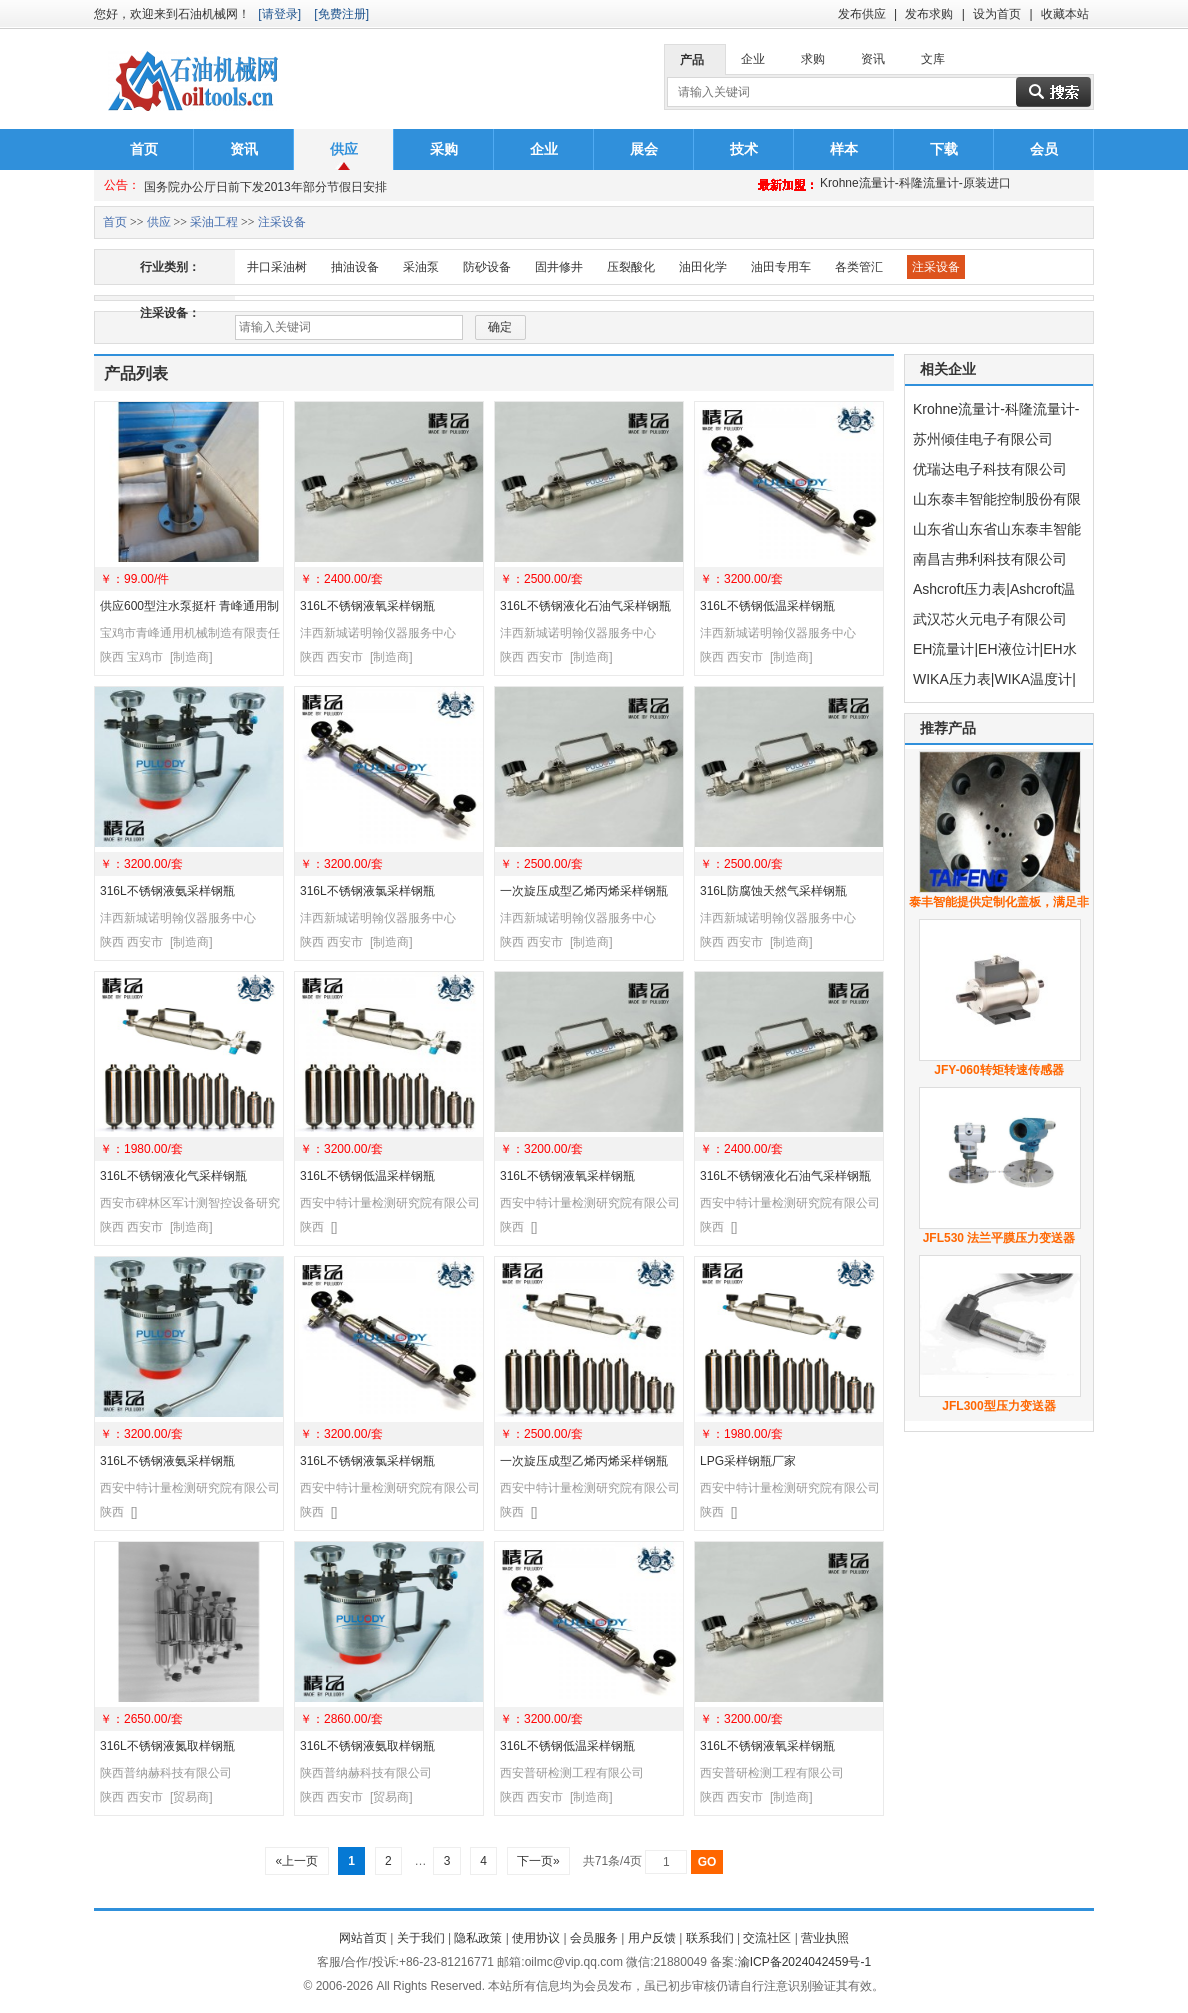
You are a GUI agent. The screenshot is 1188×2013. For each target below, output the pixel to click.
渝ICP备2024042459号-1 (804, 1962)
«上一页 (296, 1861)
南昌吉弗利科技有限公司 (990, 559)
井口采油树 (277, 267)
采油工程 (214, 222)
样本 (844, 149)
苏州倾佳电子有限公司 (983, 439)
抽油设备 (355, 267)
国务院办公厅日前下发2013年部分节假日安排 (265, 185)
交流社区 (767, 1938)
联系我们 (710, 1938)
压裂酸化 (631, 267)
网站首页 (363, 1938)
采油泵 (421, 267)
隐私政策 (478, 1938)
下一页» (538, 1861)
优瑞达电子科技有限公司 (990, 469)
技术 (744, 149)
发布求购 (929, 14)
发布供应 (862, 14)
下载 (944, 149)
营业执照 (825, 1938)
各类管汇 (859, 267)
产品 (692, 60)
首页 (144, 149)
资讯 (873, 59)
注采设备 (282, 222)
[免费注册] (341, 14)
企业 (753, 59)
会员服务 (594, 1938)
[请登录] (279, 14)
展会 (644, 149)
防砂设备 (487, 267)
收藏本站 (1065, 14)
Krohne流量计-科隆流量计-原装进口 (915, 185)
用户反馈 (652, 1938)
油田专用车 (781, 267)
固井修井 (559, 267)
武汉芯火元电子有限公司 (990, 619)
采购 (444, 149)
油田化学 (703, 267)
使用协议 (536, 1938)
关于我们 (421, 1938)
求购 (813, 59)
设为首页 (997, 14)
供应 (344, 149)
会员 (1044, 149)
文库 (933, 59)
